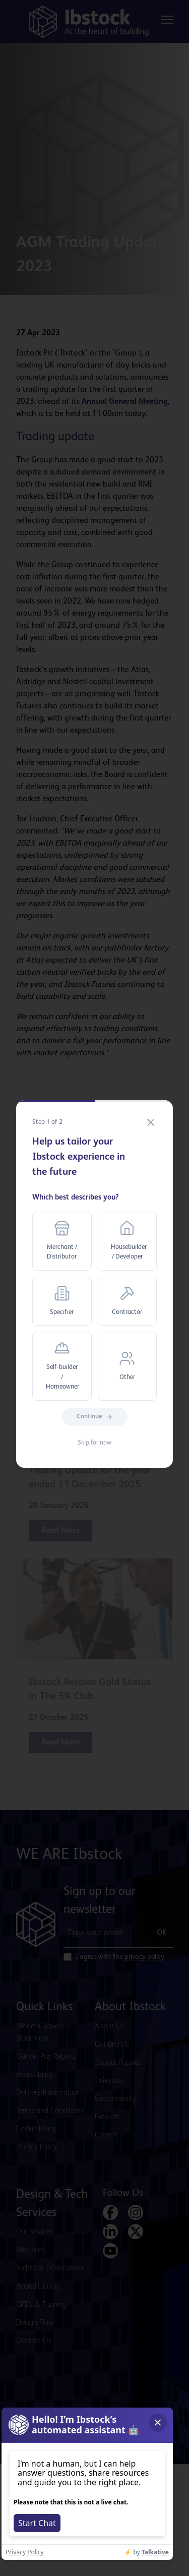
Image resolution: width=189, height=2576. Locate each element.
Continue (95, 1416)
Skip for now (94, 1443)
